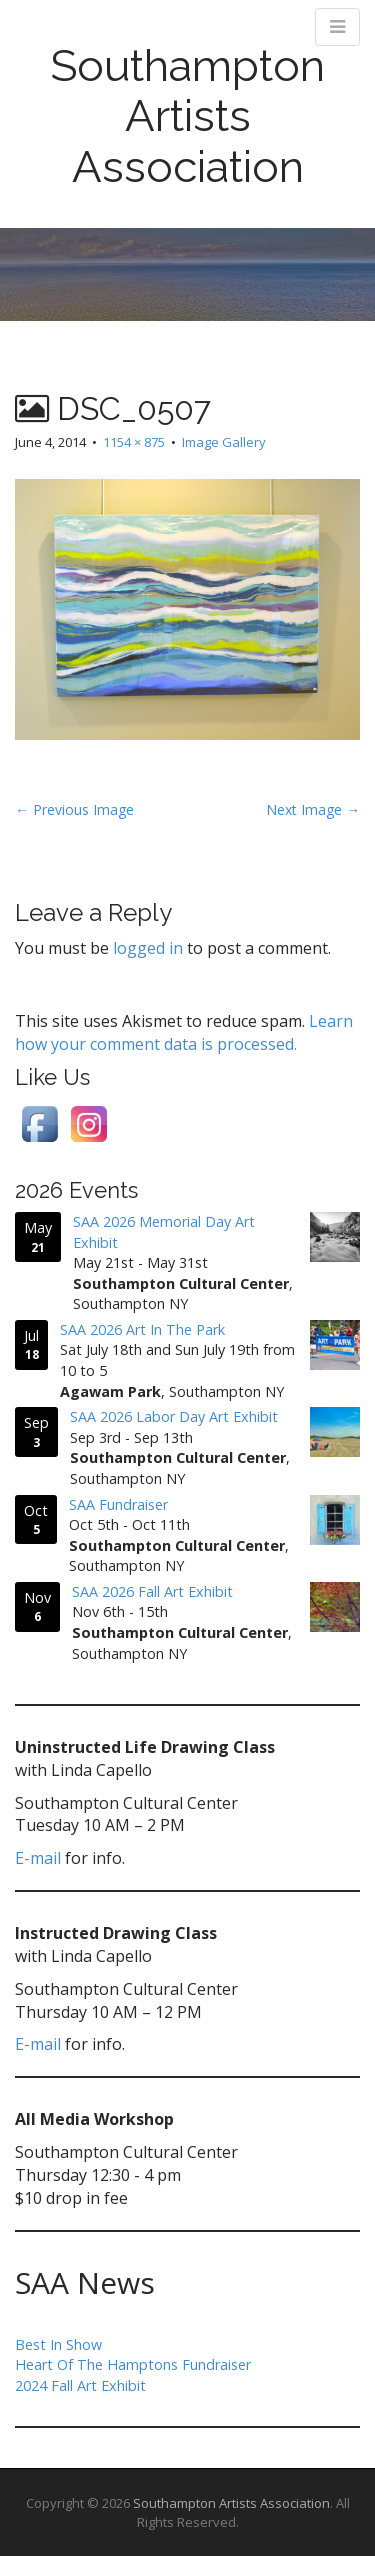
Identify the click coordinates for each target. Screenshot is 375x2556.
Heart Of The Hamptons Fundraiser (133, 2364)
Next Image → (313, 809)
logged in (148, 948)
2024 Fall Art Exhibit (80, 2385)
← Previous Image (74, 809)
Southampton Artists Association (187, 116)
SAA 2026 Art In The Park (142, 1329)
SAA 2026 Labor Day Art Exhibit (174, 1416)
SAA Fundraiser (118, 1503)
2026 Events (76, 1190)
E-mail (38, 1858)
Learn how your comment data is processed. (184, 1032)
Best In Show (58, 2344)
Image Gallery (224, 442)
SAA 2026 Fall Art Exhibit (152, 1591)
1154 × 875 (134, 442)
